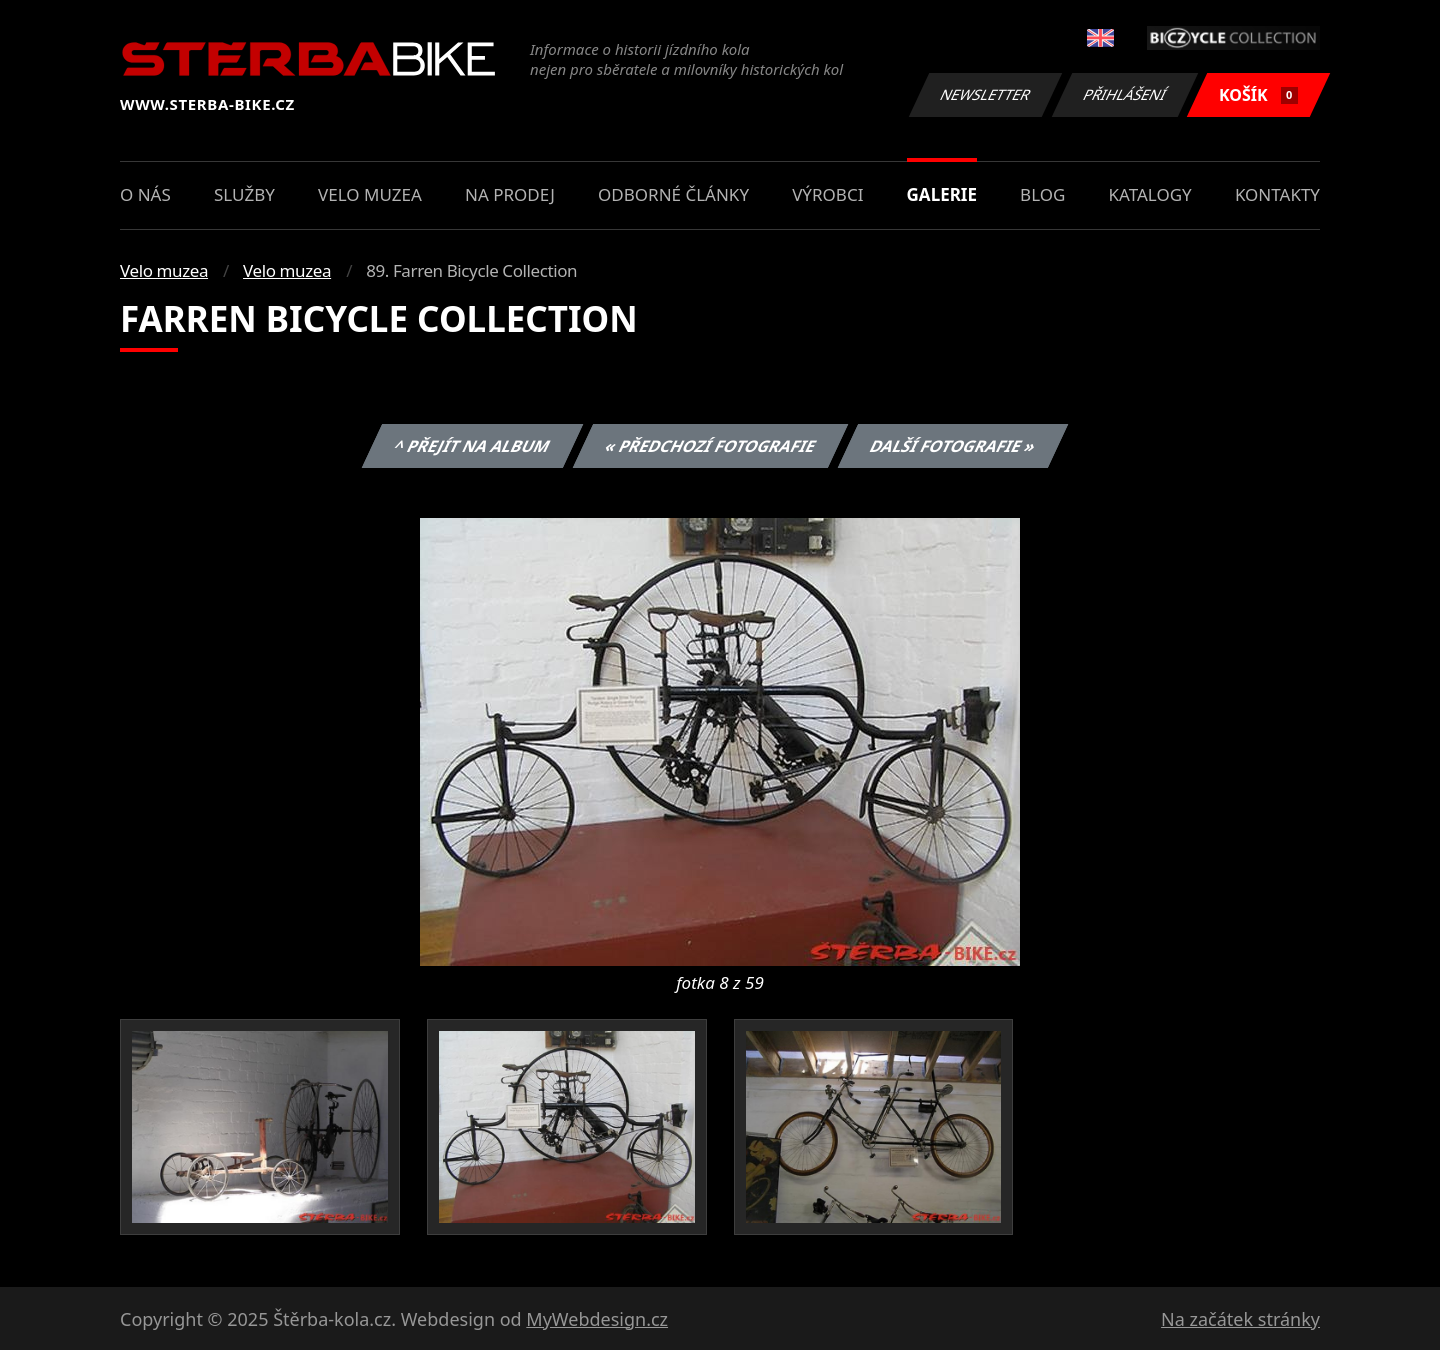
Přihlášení (1124, 94)
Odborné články (673, 194)
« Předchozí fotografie (710, 446)
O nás (145, 194)
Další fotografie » (953, 446)
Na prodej (510, 194)
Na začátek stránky (1240, 1319)
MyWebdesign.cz (597, 1319)
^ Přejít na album (472, 446)
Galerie (942, 194)
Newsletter (985, 94)
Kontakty (1277, 194)
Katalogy (1150, 194)
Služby (244, 194)
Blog (1042, 194)
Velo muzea (370, 194)
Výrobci (827, 194)
